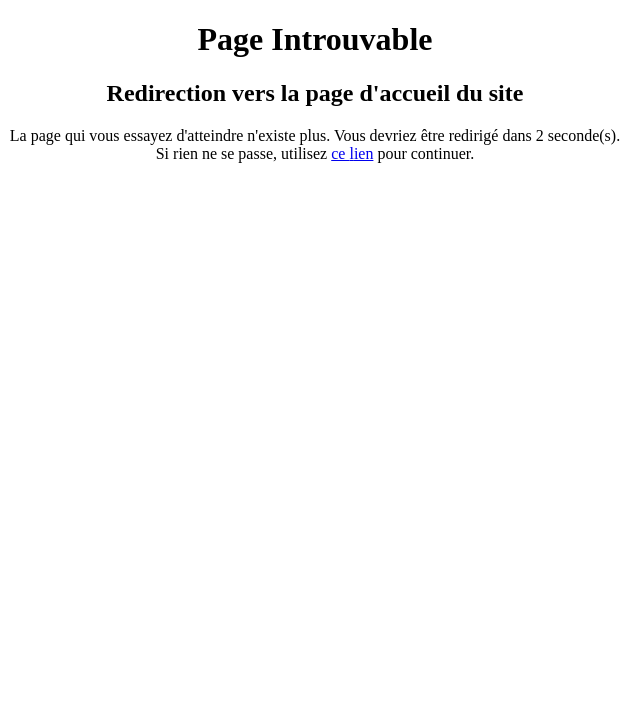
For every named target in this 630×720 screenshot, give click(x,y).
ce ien (352, 153)
